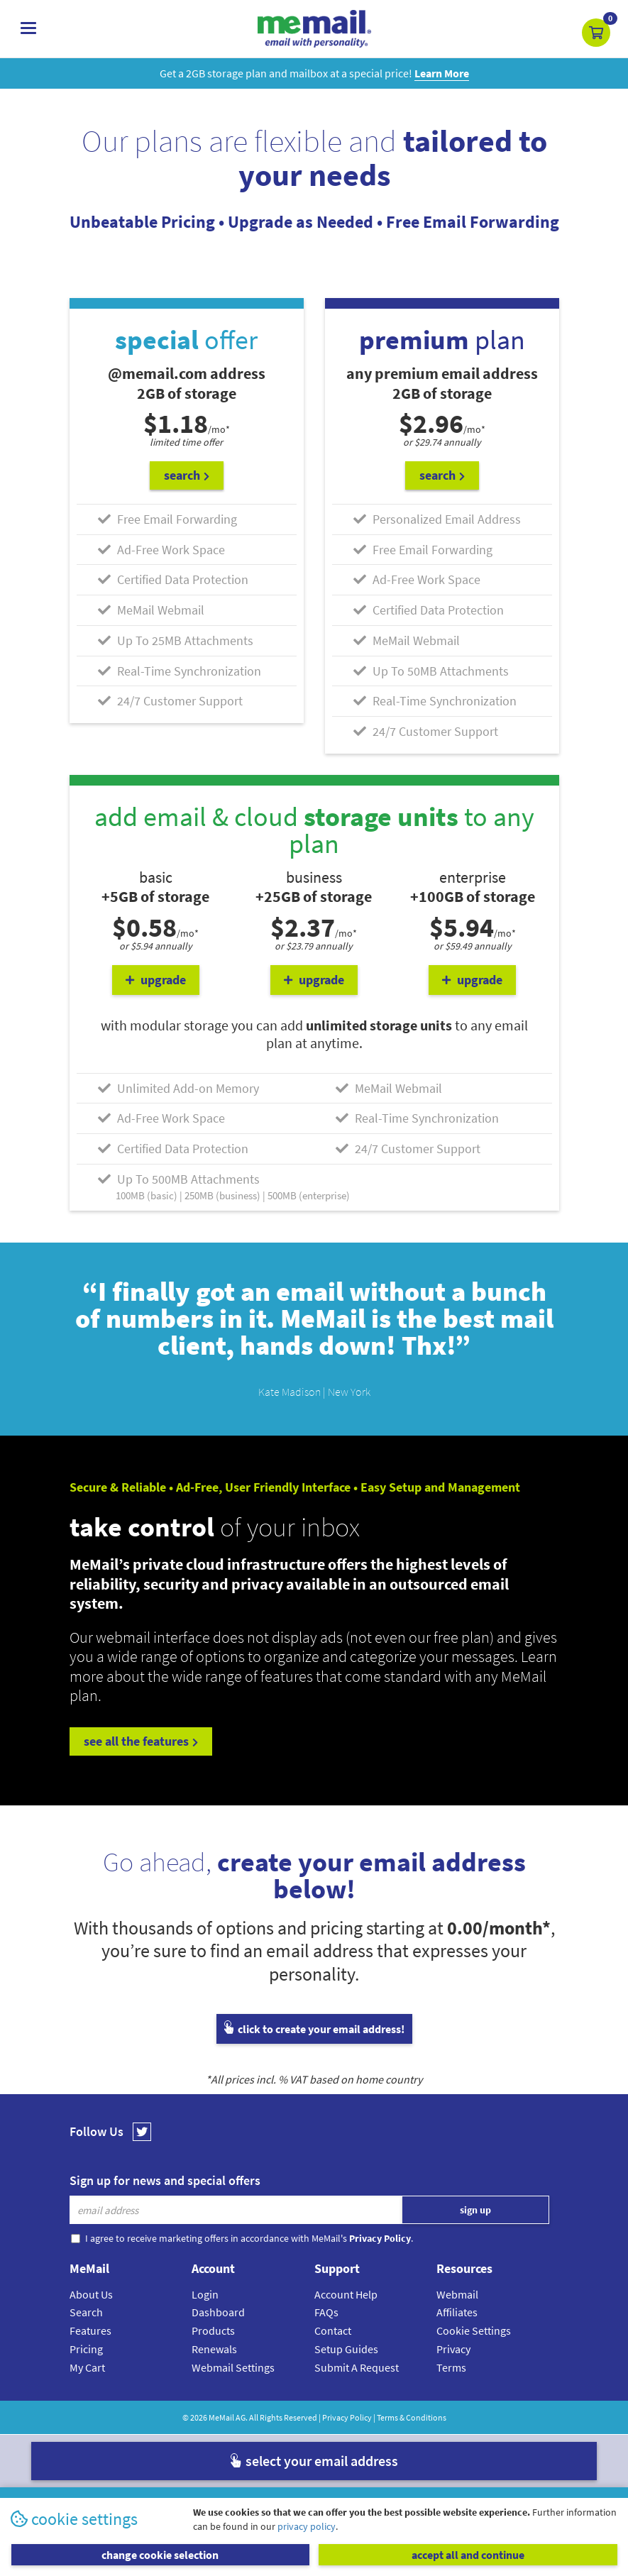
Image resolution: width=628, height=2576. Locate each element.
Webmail (457, 2294)
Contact (332, 2330)
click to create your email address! (314, 2029)
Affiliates (457, 2312)
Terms (451, 2367)
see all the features (141, 1741)
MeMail (221, 2417)
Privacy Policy (347, 2417)
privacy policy (306, 2526)
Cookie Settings (473, 2330)
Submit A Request (356, 2367)
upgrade (156, 979)
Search (86, 2312)
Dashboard (218, 2312)
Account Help (346, 2294)
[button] (596, 32)
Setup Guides (346, 2349)
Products (213, 2330)
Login (205, 2294)
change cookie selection (160, 2555)
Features (90, 2330)
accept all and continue (468, 2555)
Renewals (214, 2349)
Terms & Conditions (411, 2417)
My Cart (87, 2367)
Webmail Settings (233, 2367)
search (186, 475)
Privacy (453, 2349)
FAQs (326, 2312)
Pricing (86, 2349)
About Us (91, 2294)
